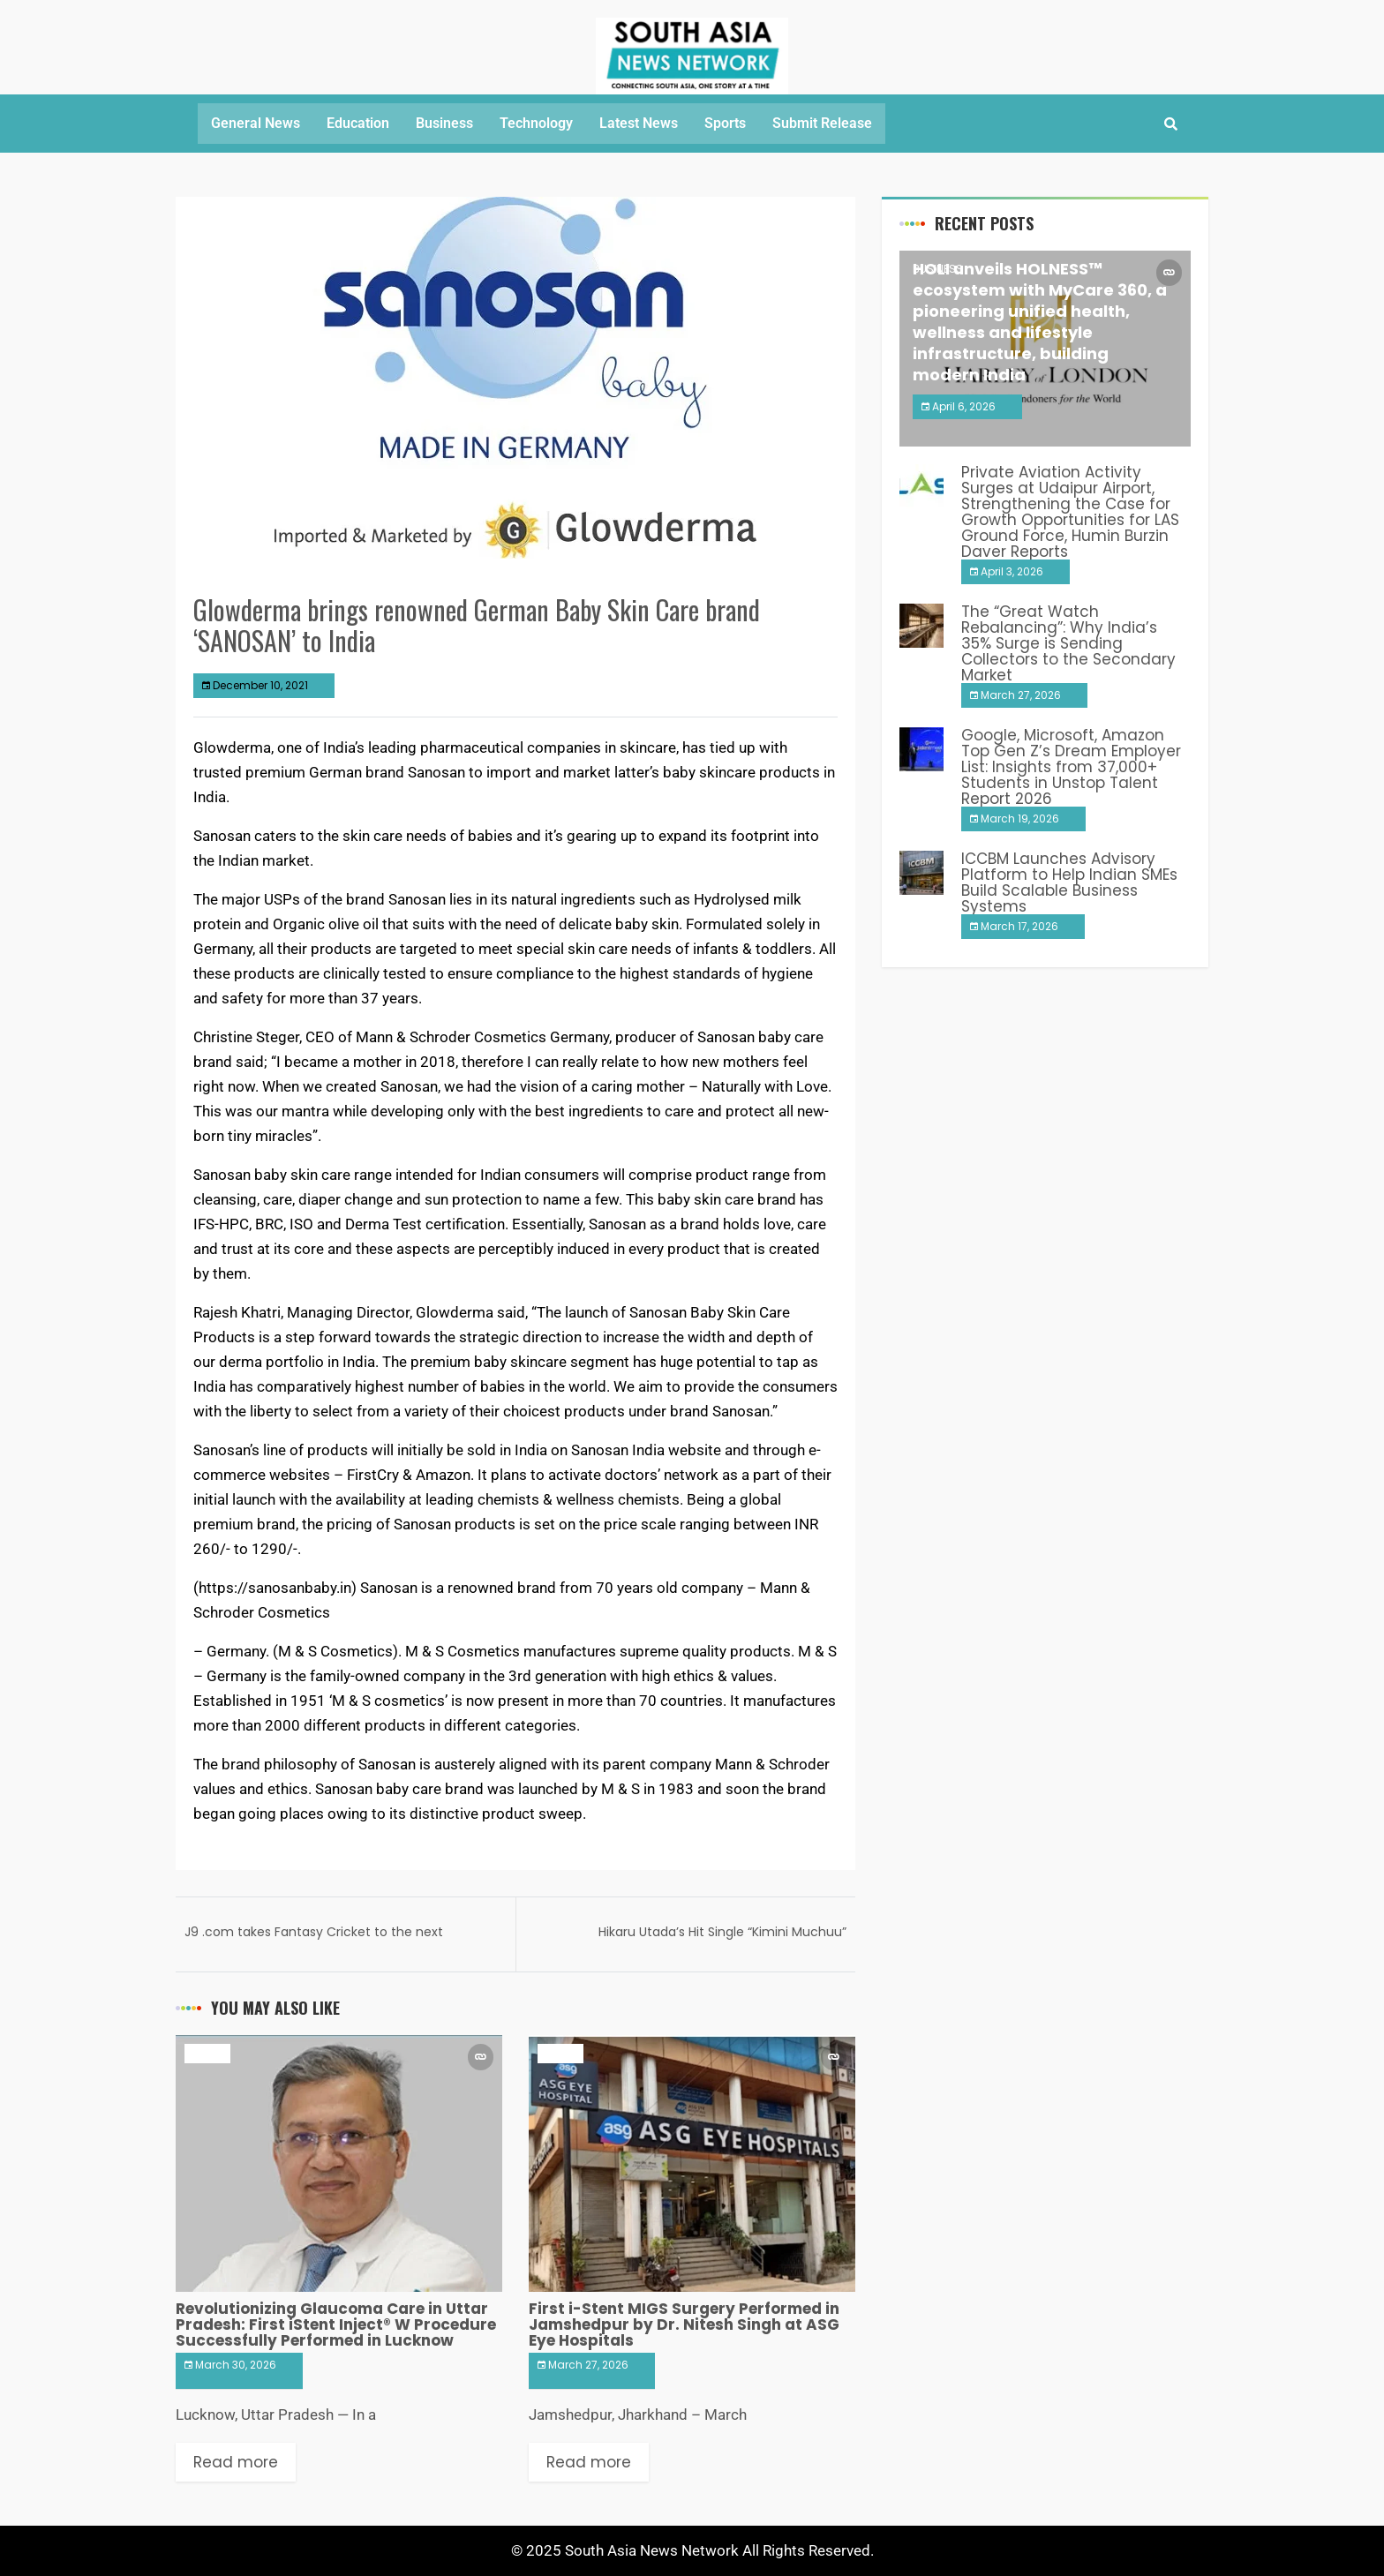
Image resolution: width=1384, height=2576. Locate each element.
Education (358, 123)
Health (207, 2053)
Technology (536, 123)
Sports (725, 123)
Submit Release (822, 123)
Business (444, 123)
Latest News (638, 123)
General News (255, 123)
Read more (235, 2462)
